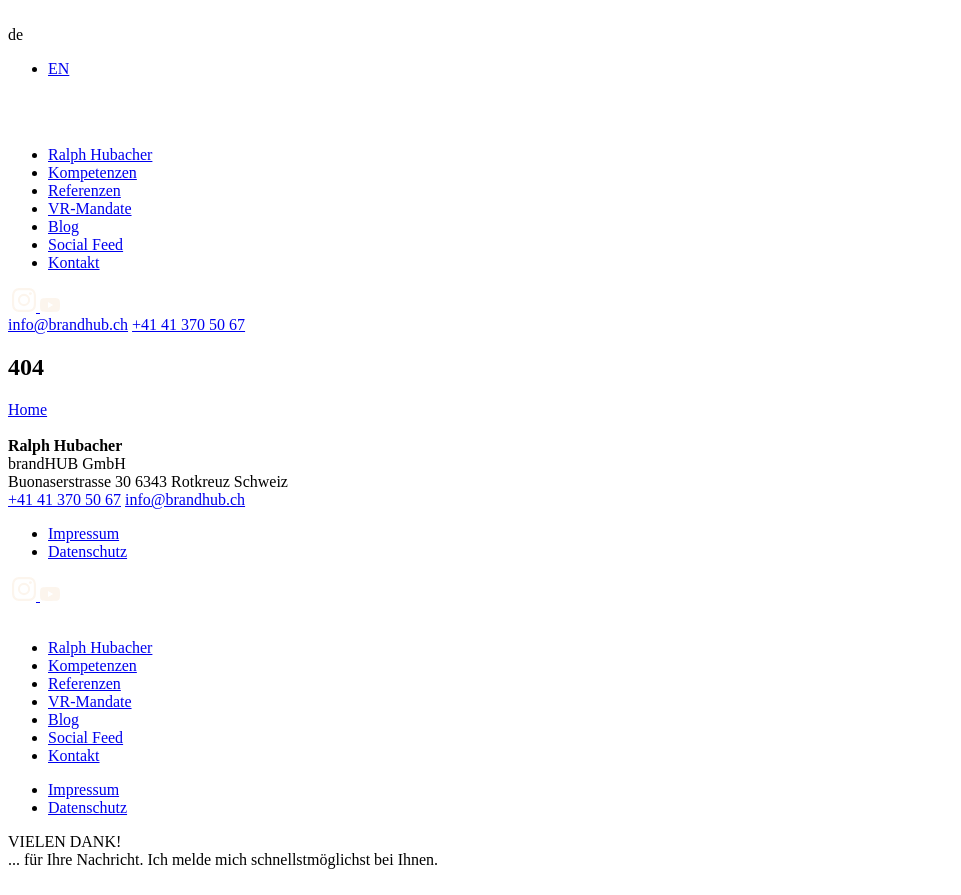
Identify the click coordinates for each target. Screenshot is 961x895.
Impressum (83, 533)
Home (27, 409)
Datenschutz (87, 551)
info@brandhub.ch (68, 324)
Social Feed (85, 244)
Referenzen (84, 190)
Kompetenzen (92, 172)
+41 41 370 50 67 (188, 324)
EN (58, 68)
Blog (63, 226)
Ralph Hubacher (100, 154)
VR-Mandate (90, 208)
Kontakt (74, 262)
